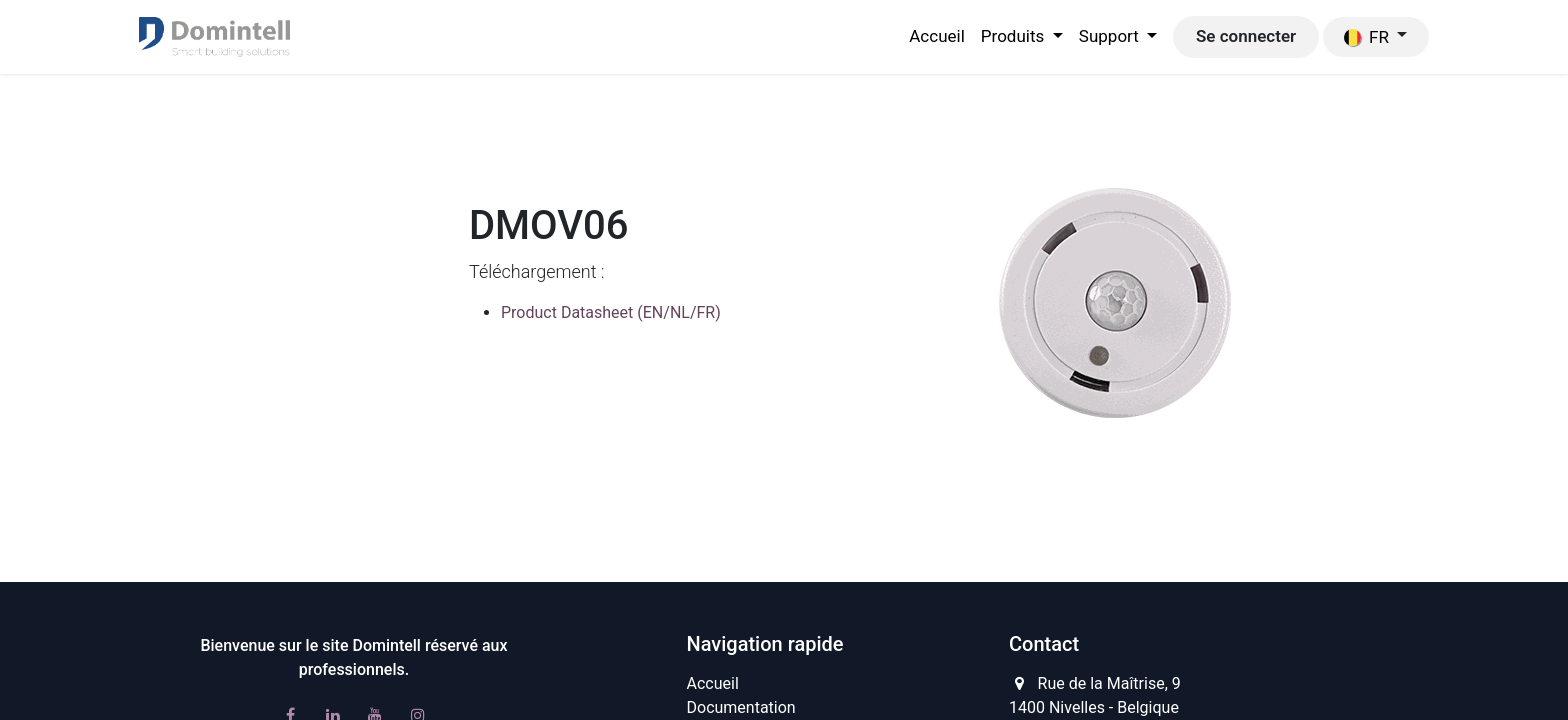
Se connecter (1246, 36)
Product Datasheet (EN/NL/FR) (611, 312)
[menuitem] (937, 37)
